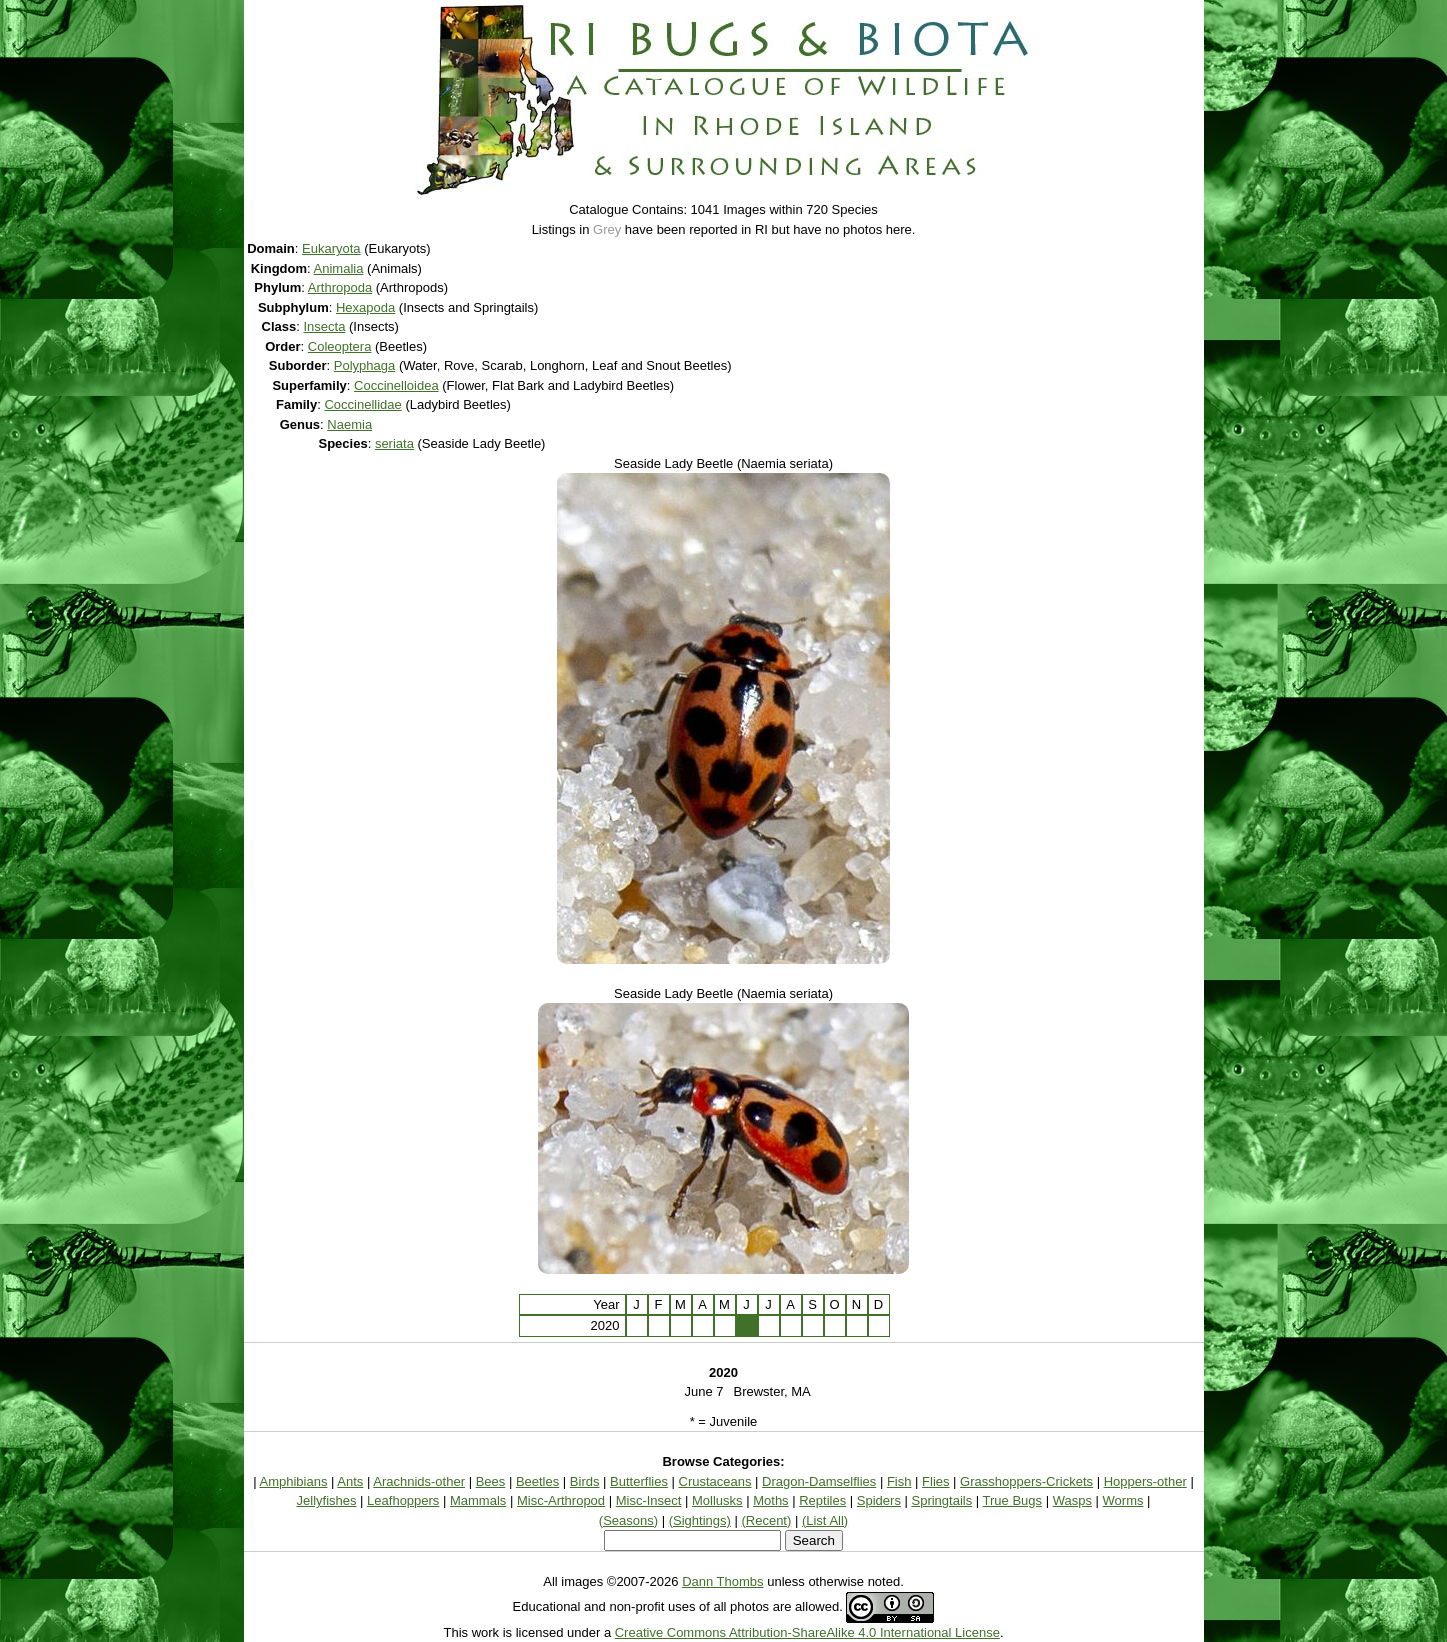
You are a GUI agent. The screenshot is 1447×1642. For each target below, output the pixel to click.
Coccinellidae (362, 404)
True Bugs (1013, 1500)
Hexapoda (365, 307)
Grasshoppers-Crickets (1026, 1481)
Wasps (1072, 1500)
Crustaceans (715, 1481)
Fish (899, 1481)
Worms (1123, 1500)
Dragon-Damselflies (819, 1481)
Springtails (942, 1500)
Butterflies (639, 1481)
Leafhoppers (403, 1500)
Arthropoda (340, 287)
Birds (585, 1481)
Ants (350, 1481)
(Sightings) (700, 1520)
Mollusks (717, 1500)
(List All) (825, 1520)
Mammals (478, 1500)
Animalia (339, 268)
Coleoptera (340, 346)
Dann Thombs (722, 1581)
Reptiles (822, 1500)
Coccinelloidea (396, 385)
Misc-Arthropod (561, 1500)
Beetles (537, 1481)
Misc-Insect (649, 1500)
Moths (770, 1500)
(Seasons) (628, 1520)
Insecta (325, 326)
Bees (491, 1481)
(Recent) (766, 1520)
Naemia (349, 424)
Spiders (879, 1500)
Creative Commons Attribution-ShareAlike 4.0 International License (807, 1632)
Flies (935, 1481)
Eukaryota (331, 248)
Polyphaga (364, 365)
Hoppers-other (1145, 1481)
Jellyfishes (327, 1500)
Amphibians (294, 1481)
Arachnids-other (419, 1481)
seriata (394, 443)
